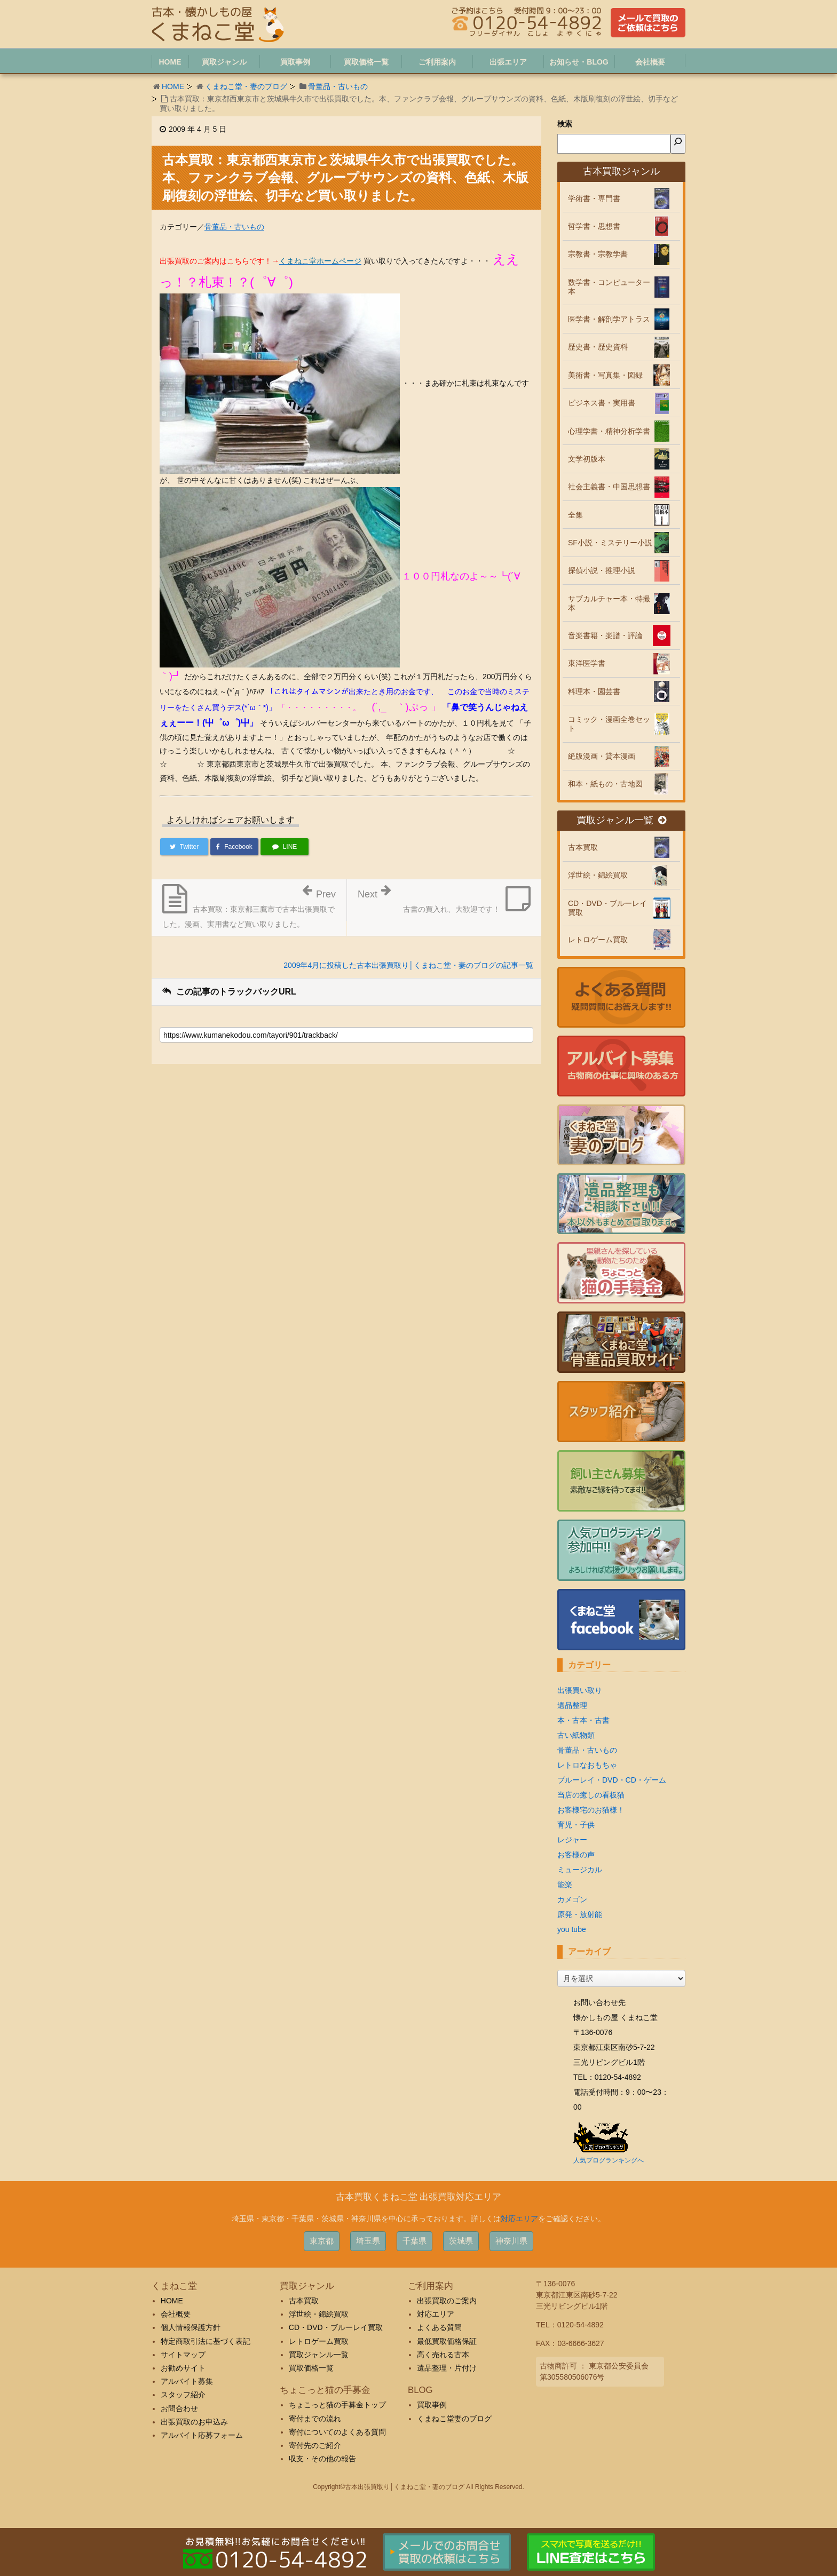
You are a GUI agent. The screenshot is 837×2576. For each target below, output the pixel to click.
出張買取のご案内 (447, 2300)
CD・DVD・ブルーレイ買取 (607, 908)
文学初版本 (586, 459)
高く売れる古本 (443, 2354)
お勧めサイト (183, 2368)
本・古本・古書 (583, 1720)
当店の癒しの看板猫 (591, 1795)
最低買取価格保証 (447, 2341)
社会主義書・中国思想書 (609, 486)
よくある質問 (439, 2327)
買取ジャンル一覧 (621, 820)
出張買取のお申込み (194, 2422)
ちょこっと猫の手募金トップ (337, 2404)
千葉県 (414, 2240)
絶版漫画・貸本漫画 (601, 756)
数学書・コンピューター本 (609, 287)
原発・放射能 (579, 1914)
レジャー (572, 1839)
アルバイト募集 (187, 2381)
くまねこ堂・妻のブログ (246, 86)
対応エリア (519, 2218)
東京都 (322, 2240)
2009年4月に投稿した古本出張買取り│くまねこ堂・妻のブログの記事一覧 (408, 965)
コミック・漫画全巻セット (609, 724)
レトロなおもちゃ (587, 1765)
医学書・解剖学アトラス (609, 319)
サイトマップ (183, 2354)
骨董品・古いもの (338, 86)
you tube (571, 1929)
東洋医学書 (586, 663)
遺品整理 (572, 1705)
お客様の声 (576, 1854)
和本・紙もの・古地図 (605, 784)
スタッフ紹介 (183, 2394)
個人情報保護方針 (190, 2327)
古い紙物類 (576, 1735)
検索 (564, 124)
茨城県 (461, 2240)
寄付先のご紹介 (315, 2445)
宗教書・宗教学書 (598, 254)
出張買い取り (579, 1690)
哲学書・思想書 (594, 226)
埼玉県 (368, 2240)
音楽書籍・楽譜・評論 (605, 635)
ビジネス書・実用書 (601, 403)
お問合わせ (179, 2408)
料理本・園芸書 (594, 691)
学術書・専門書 (594, 198)
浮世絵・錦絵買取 (598, 875)
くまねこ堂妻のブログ (454, 2418)
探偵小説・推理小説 (601, 570)
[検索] (677, 144)
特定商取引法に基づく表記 (205, 2341)
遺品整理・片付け (447, 2368)
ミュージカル (579, 1869)
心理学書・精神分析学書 (609, 431)
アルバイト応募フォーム (202, 2435)
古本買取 (583, 847)
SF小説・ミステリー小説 (610, 542)
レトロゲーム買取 (598, 939)
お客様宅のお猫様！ (591, 1810)
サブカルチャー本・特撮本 (609, 603)
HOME (173, 86)
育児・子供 (576, 1824)
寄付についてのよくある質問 (337, 2432)
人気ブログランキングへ (608, 2160)
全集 (575, 515)
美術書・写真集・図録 (605, 375)
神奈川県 (511, 2240)
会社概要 (176, 2314)
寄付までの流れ (315, 2418)
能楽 (564, 1884)
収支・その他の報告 (322, 2458)
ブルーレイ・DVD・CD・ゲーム (611, 1780)
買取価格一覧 (311, 2368)
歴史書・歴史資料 (598, 347)
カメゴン (572, 1899)
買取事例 (432, 2404)
